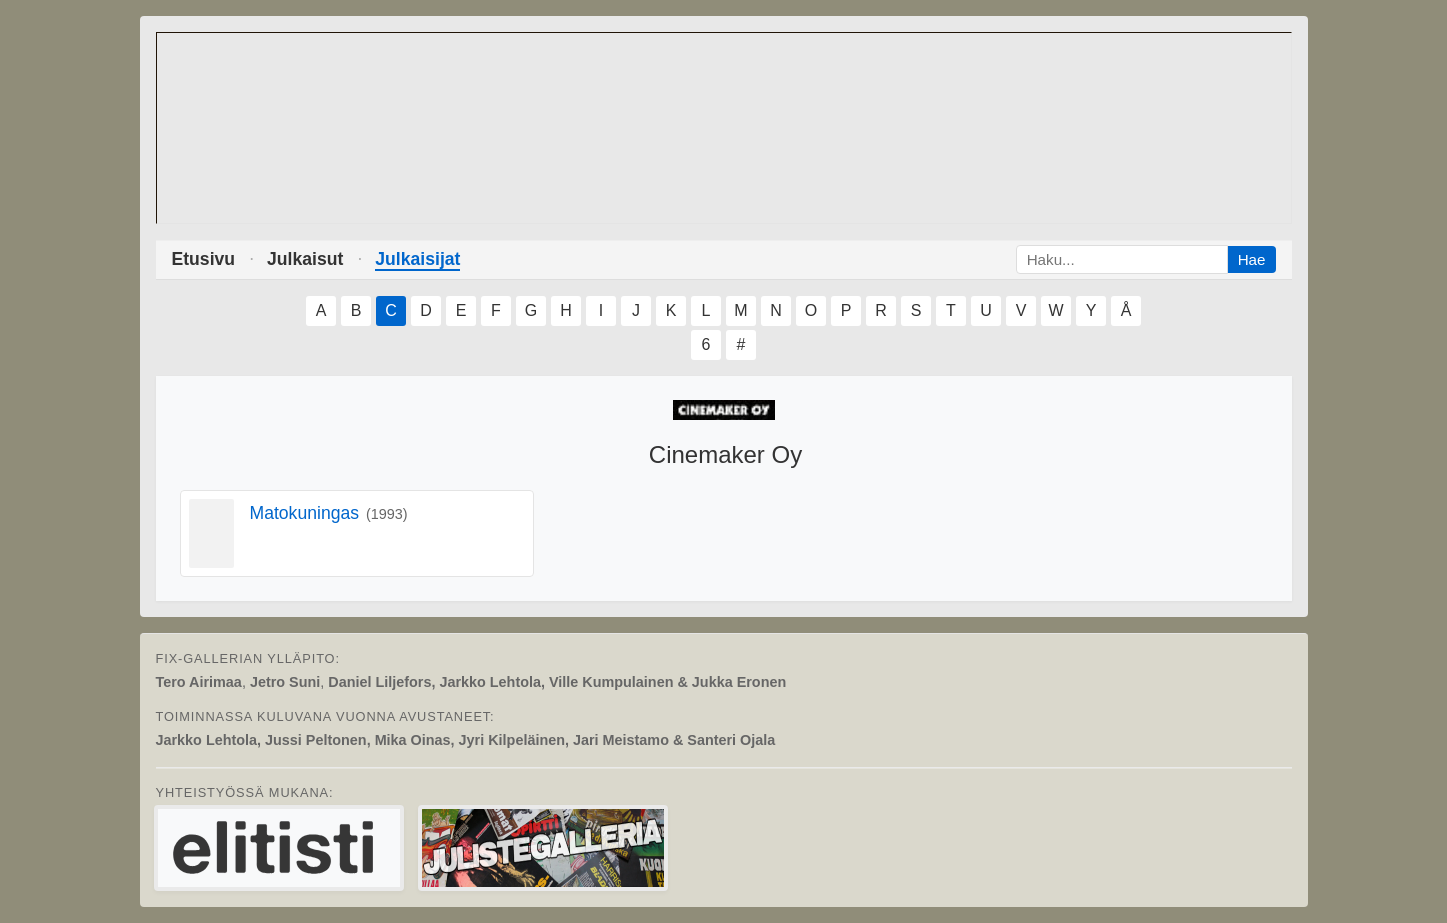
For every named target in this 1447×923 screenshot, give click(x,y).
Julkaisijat (417, 259)
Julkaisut (305, 259)
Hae (1252, 259)
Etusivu (204, 259)
